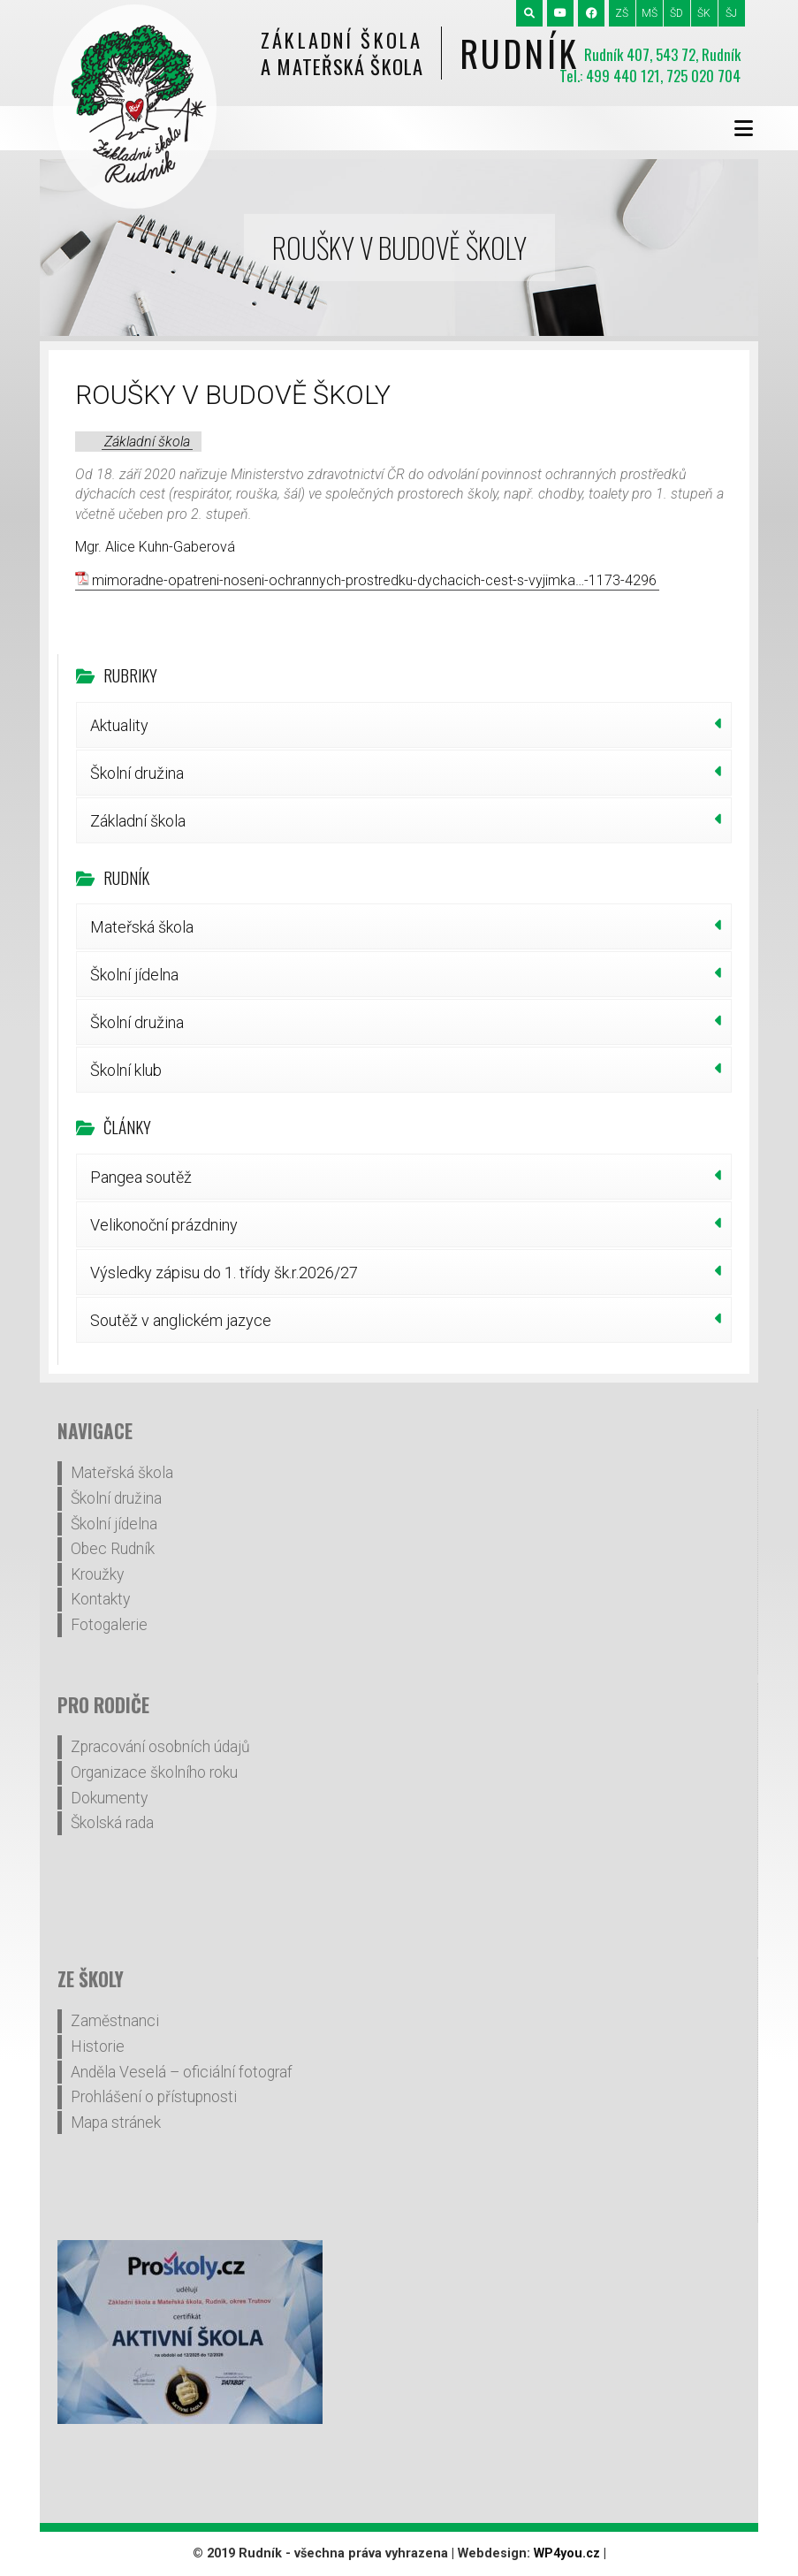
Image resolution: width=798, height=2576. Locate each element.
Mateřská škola (142, 927)
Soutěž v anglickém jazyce (180, 1320)
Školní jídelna (134, 974)
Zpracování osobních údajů (160, 1747)
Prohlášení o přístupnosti (154, 2097)
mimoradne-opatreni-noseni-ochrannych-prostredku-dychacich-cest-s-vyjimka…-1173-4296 (374, 580)
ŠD (676, 13)
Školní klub (126, 1070)
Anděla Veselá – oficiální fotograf (182, 2072)
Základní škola (147, 441)
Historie (98, 2046)
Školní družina (137, 773)
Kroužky (97, 1574)
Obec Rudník (113, 1549)
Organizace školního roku (154, 1772)
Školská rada (112, 1823)
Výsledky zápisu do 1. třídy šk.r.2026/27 (224, 1272)
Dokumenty (109, 1798)
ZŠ (621, 13)
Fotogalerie (109, 1625)
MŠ (649, 13)
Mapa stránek (116, 2122)
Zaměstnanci (115, 2021)
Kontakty (100, 1599)
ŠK (704, 13)
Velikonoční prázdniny (164, 1225)
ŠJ (731, 13)
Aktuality (119, 725)
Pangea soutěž (141, 1177)
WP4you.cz (567, 2553)
